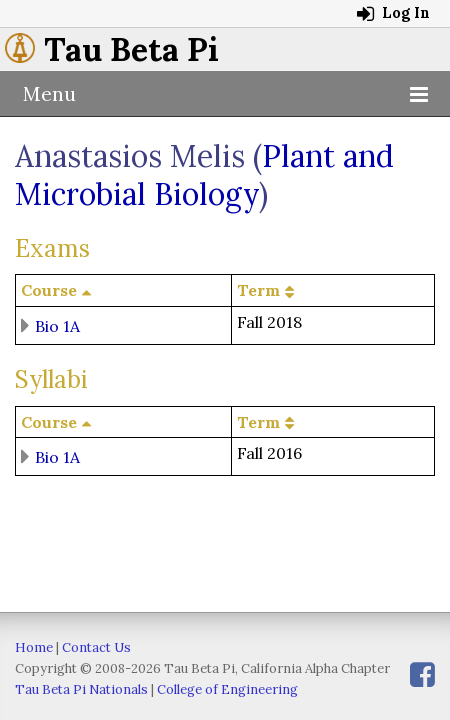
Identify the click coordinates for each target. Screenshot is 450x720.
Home (34, 647)
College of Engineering (227, 689)
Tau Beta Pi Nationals (81, 689)
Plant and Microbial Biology (204, 175)
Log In (393, 13)
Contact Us (96, 647)
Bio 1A (57, 325)
